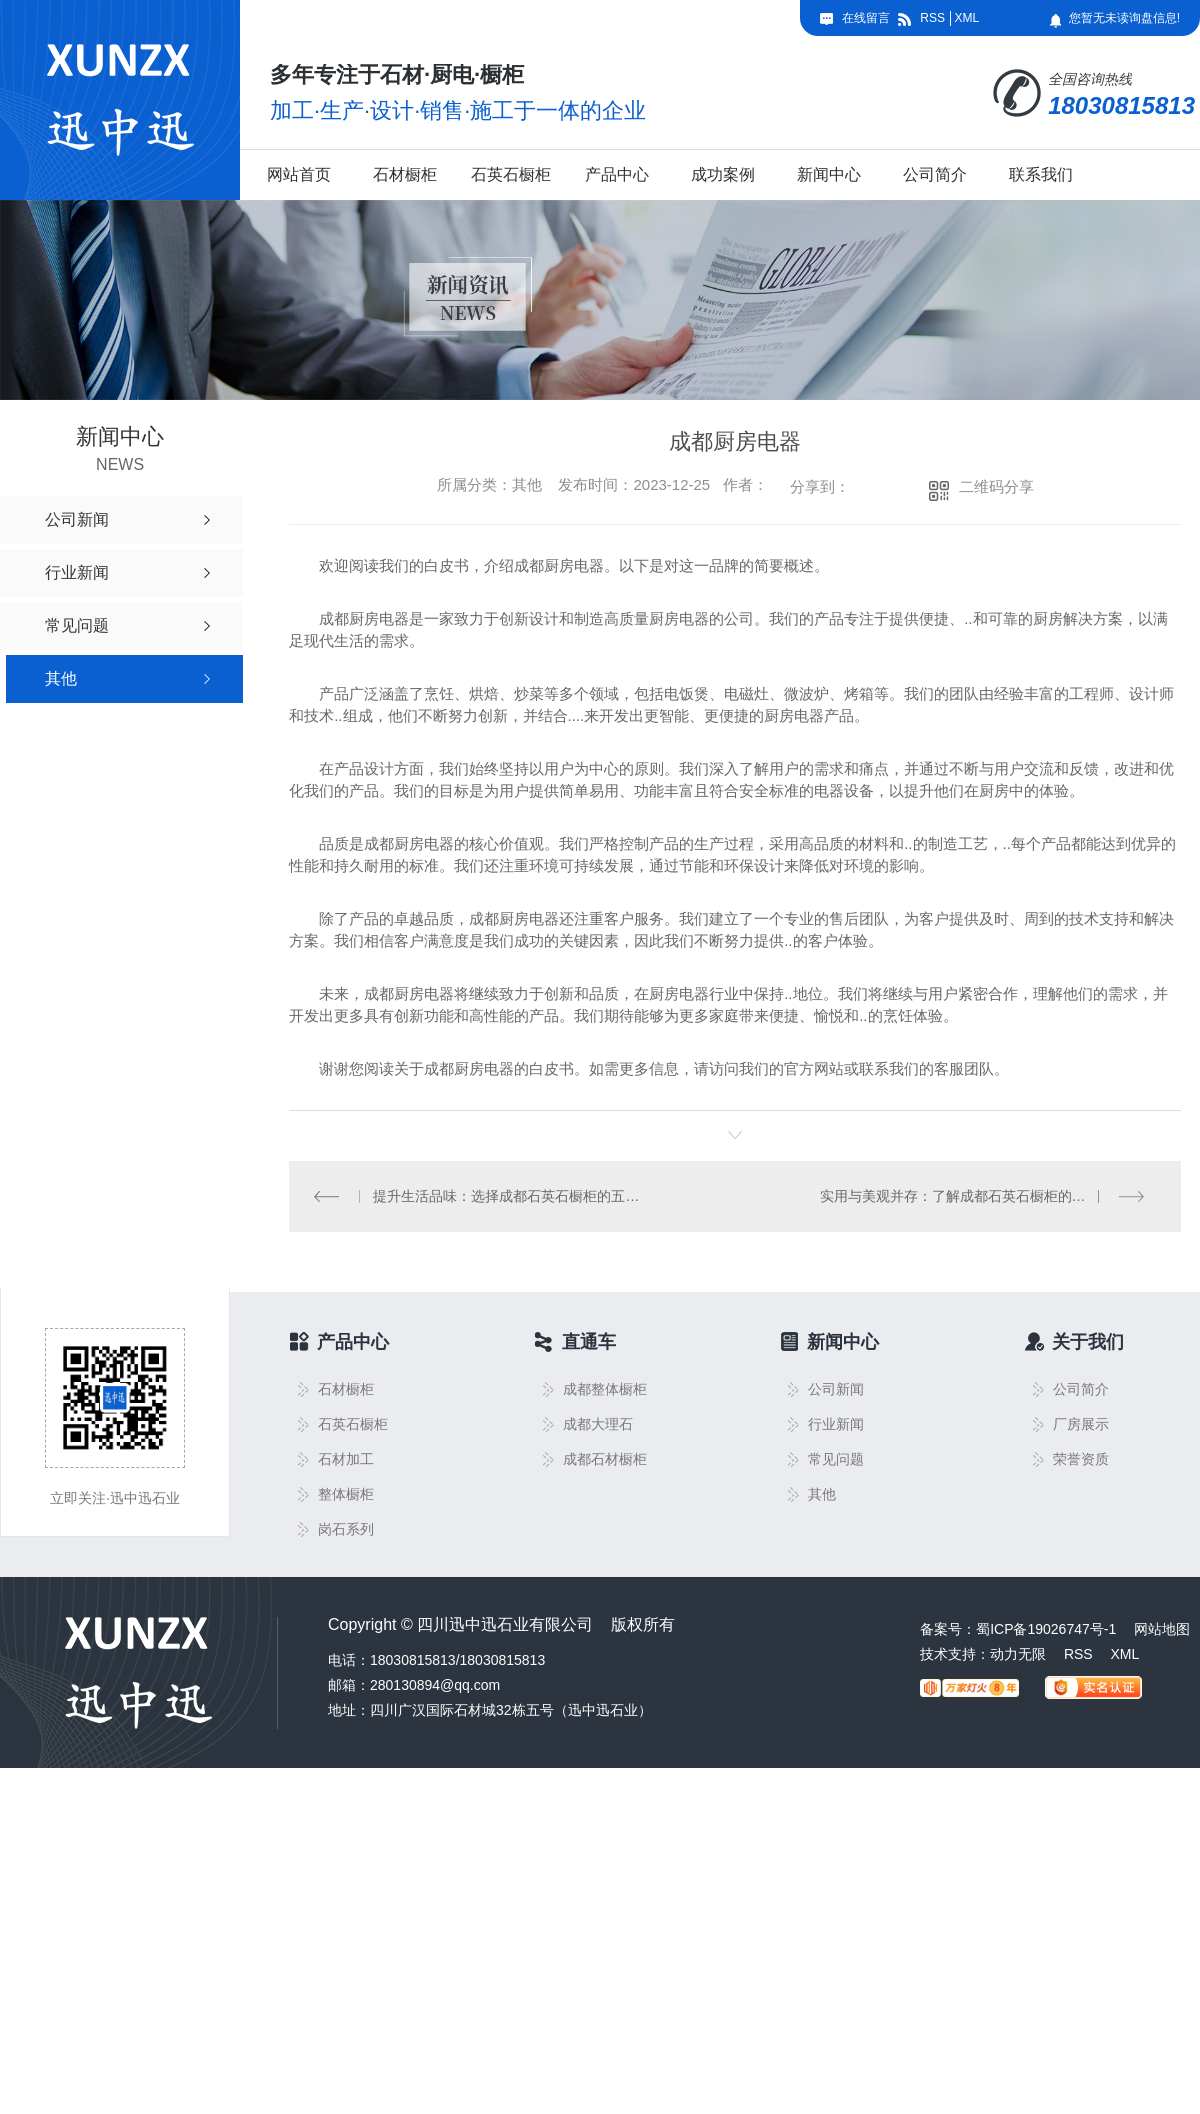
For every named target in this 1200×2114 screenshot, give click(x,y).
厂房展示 (1081, 1424)
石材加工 (346, 1459)
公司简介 (935, 174)
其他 (822, 1494)
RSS (932, 18)
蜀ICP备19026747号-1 (1046, 1629)
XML (966, 18)
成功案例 (723, 174)
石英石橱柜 (511, 174)
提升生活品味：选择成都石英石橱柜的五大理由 (512, 1196)
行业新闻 (836, 1424)
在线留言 (866, 18)
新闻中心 (829, 174)
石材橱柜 (405, 174)
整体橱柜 (346, 1494)
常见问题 (836, 1459)
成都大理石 (598, 1424)
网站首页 (299, 174)
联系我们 (1041, 174)
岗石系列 (346, 1529)
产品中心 (617, 174)
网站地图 (1162, 1629)
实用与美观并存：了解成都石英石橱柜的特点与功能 (981, 1196)
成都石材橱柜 (605, 1459)
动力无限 (1018, 1654)
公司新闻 (836, 1389)
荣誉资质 (1081, 1459)
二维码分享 (996, 486)
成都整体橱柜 (605, 1389)
